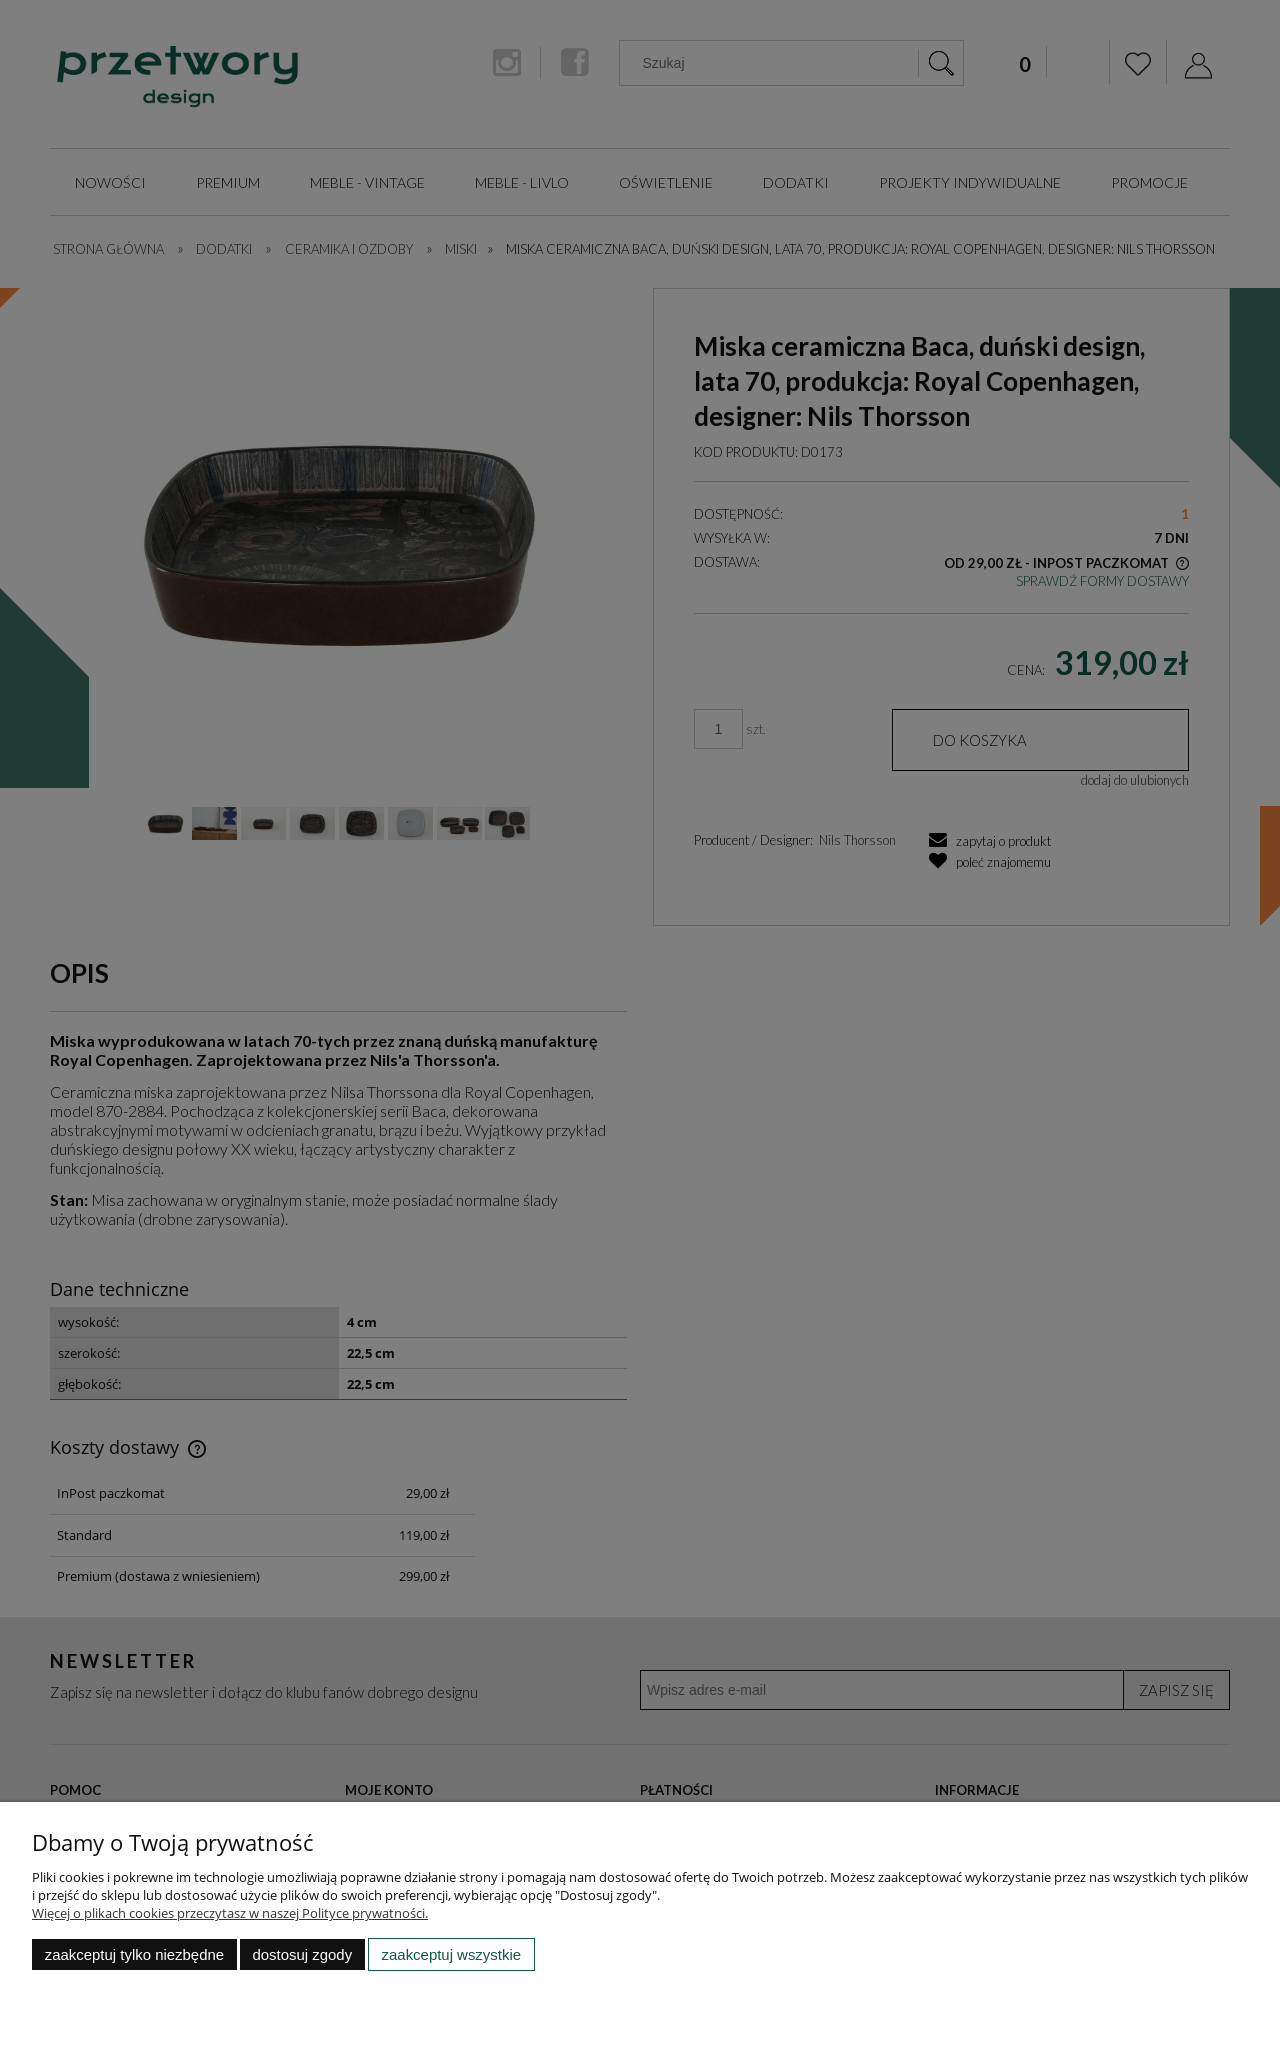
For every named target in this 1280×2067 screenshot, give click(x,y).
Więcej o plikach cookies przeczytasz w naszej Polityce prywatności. (230, 1913)
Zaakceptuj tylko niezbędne (134, 1954)
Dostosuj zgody (302, 1954)
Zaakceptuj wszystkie (451, 1954)
